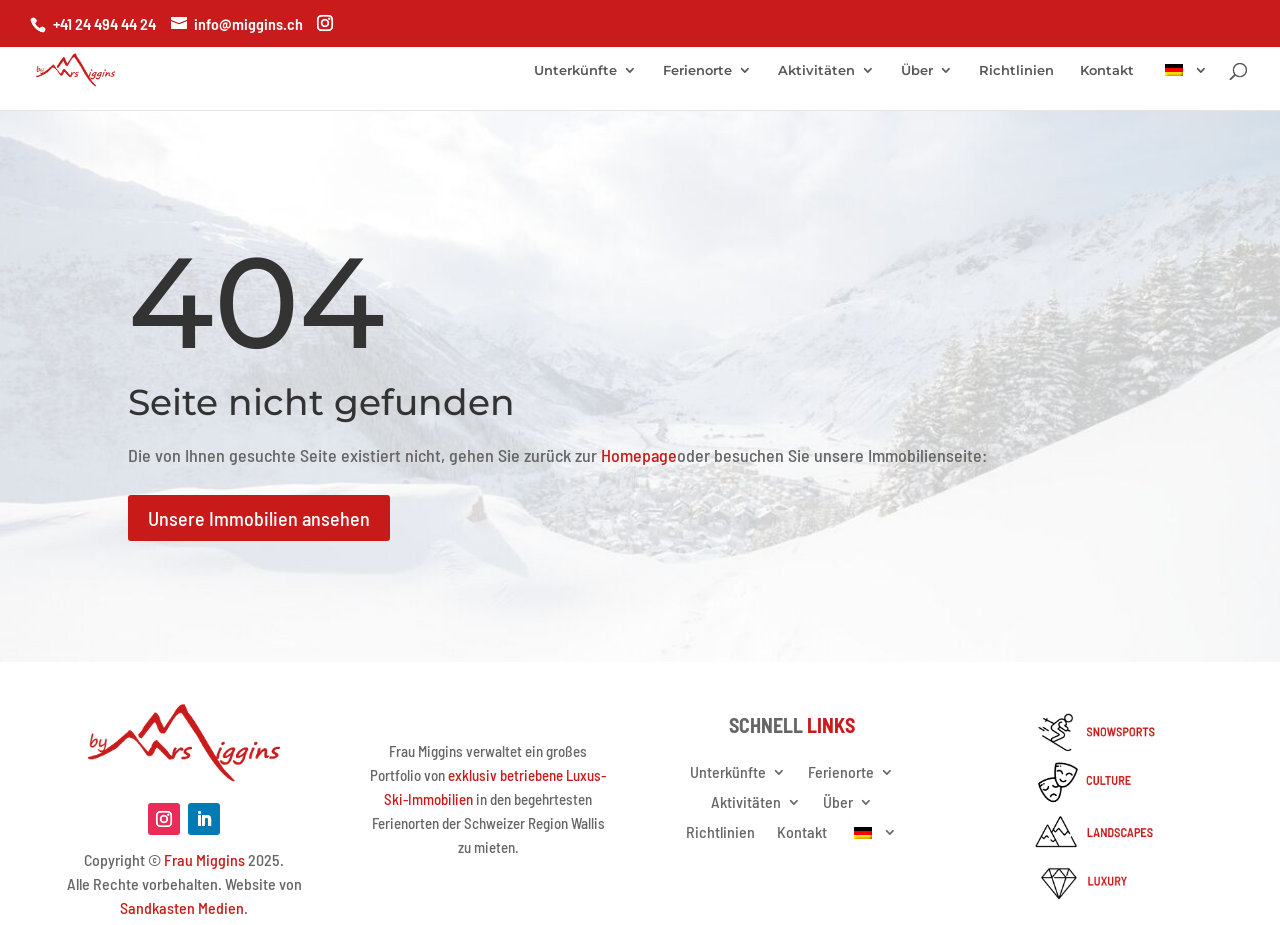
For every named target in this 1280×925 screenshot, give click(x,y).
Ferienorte (697, 70)
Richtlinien (1016, 70)
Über (917, 70)
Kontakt (1107, 70)
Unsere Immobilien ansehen (259, 518)
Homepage (639, 455)
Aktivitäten (816, 70)
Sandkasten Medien (182, 907)
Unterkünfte (575, 70)
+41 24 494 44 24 (104, 23)
